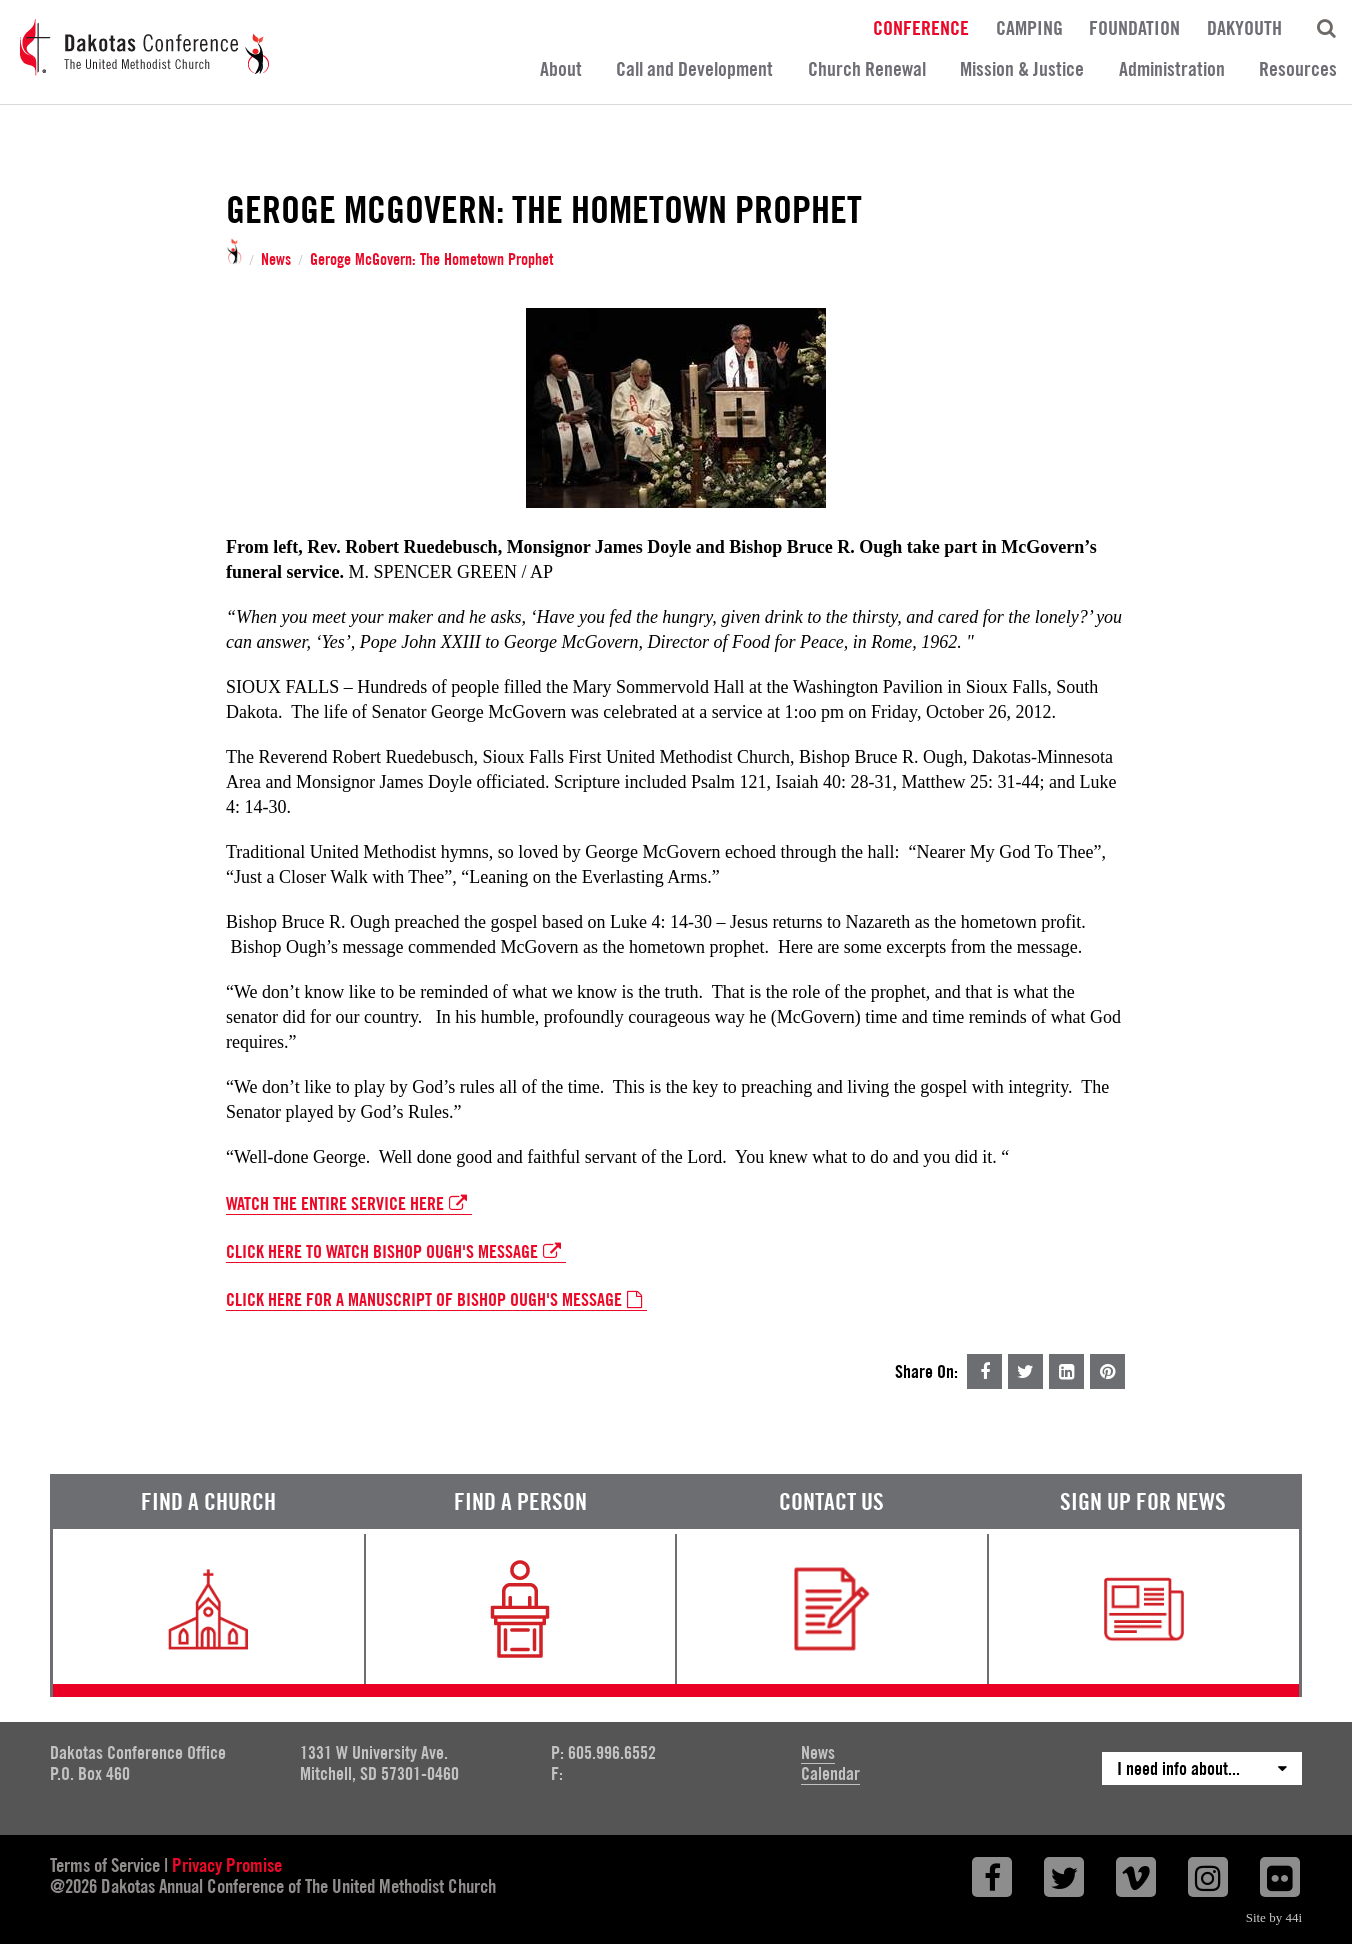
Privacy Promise (227, 1865)
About (561, 69)
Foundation (1134, 27)
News (276, 260)
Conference (921, 27)
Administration (1172, 69)
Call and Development (694, 69)
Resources (1298, 69)
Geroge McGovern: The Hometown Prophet (431, 260)
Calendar (830, 1773)
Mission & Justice (1022, 69)
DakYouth (1244, 27)
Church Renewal (867, 69)
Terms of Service (105, 1865)
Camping (1029, 27)
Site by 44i (1274, 1917)
